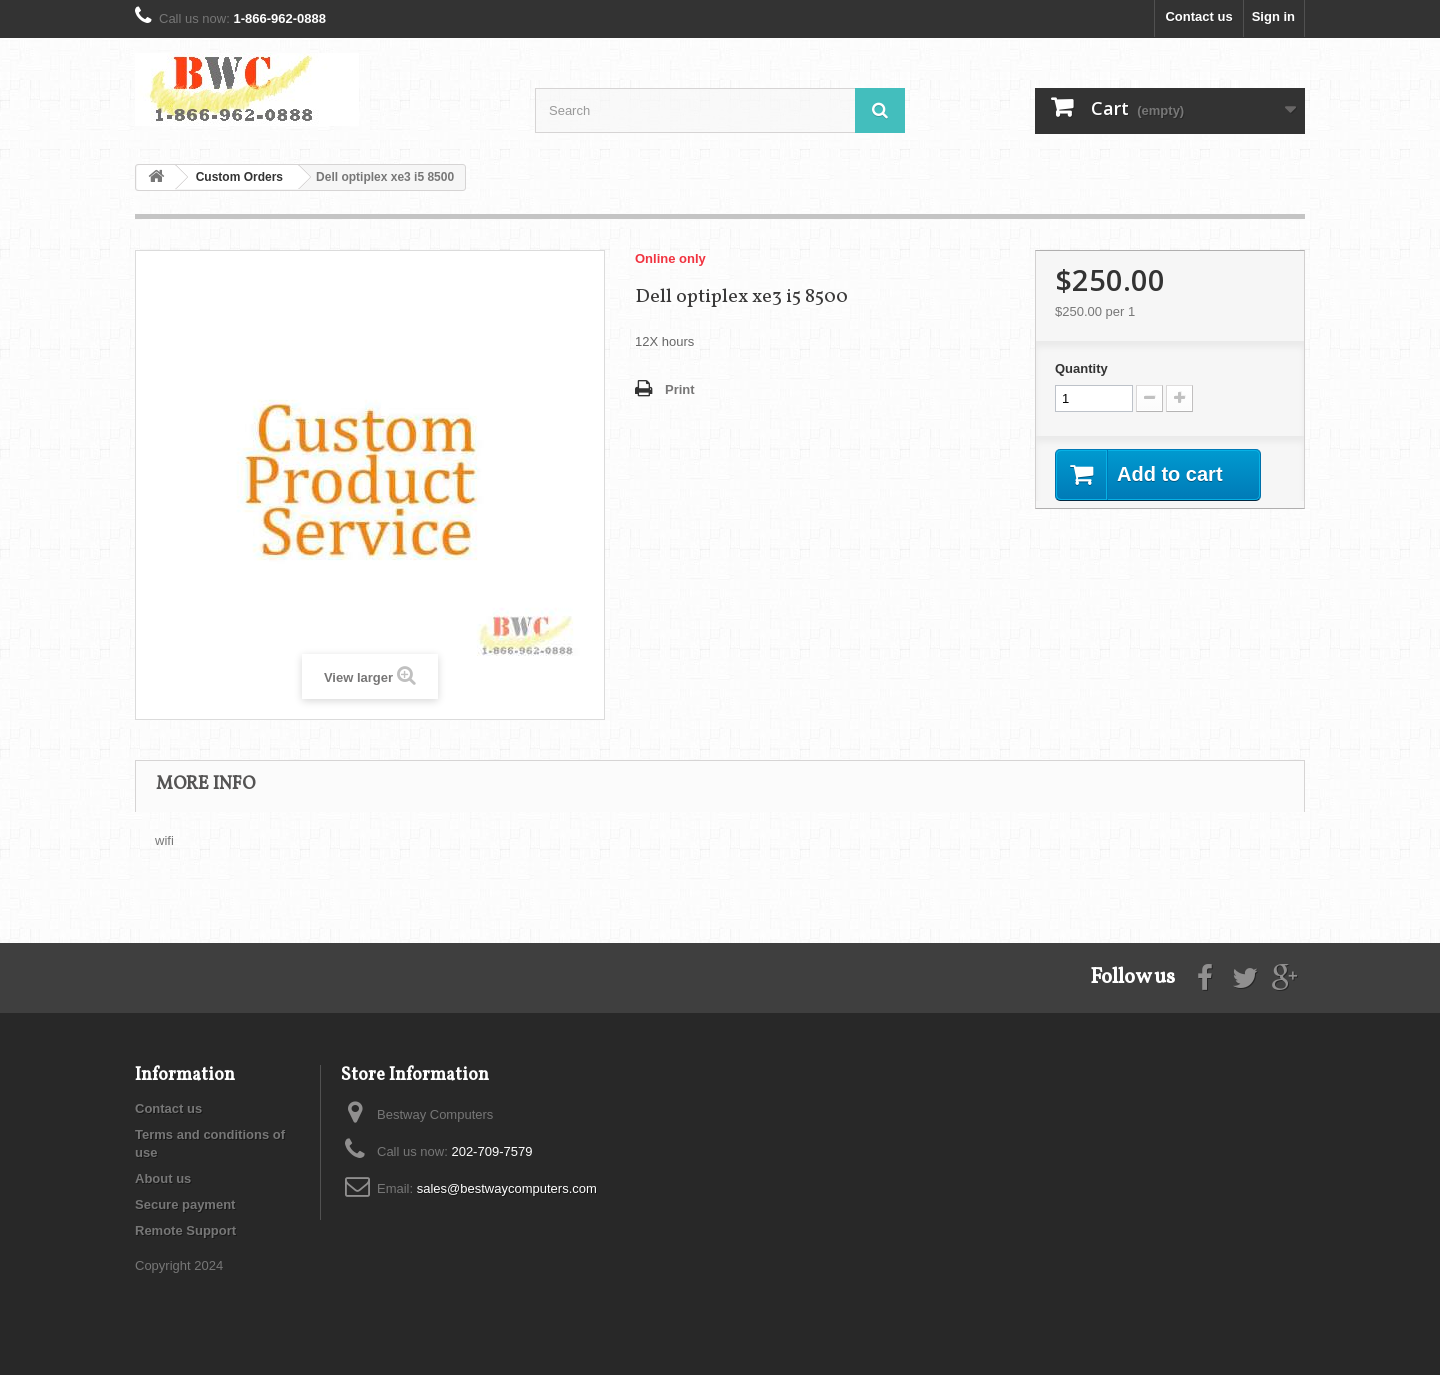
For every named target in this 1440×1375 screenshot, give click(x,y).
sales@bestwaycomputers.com (507, 1188)
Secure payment (185, 1204)
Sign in (1273, 16)
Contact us (1198, 16)
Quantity (1081, 368)
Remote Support (185, 1230)
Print (680, 389)
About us (163, 1178)
